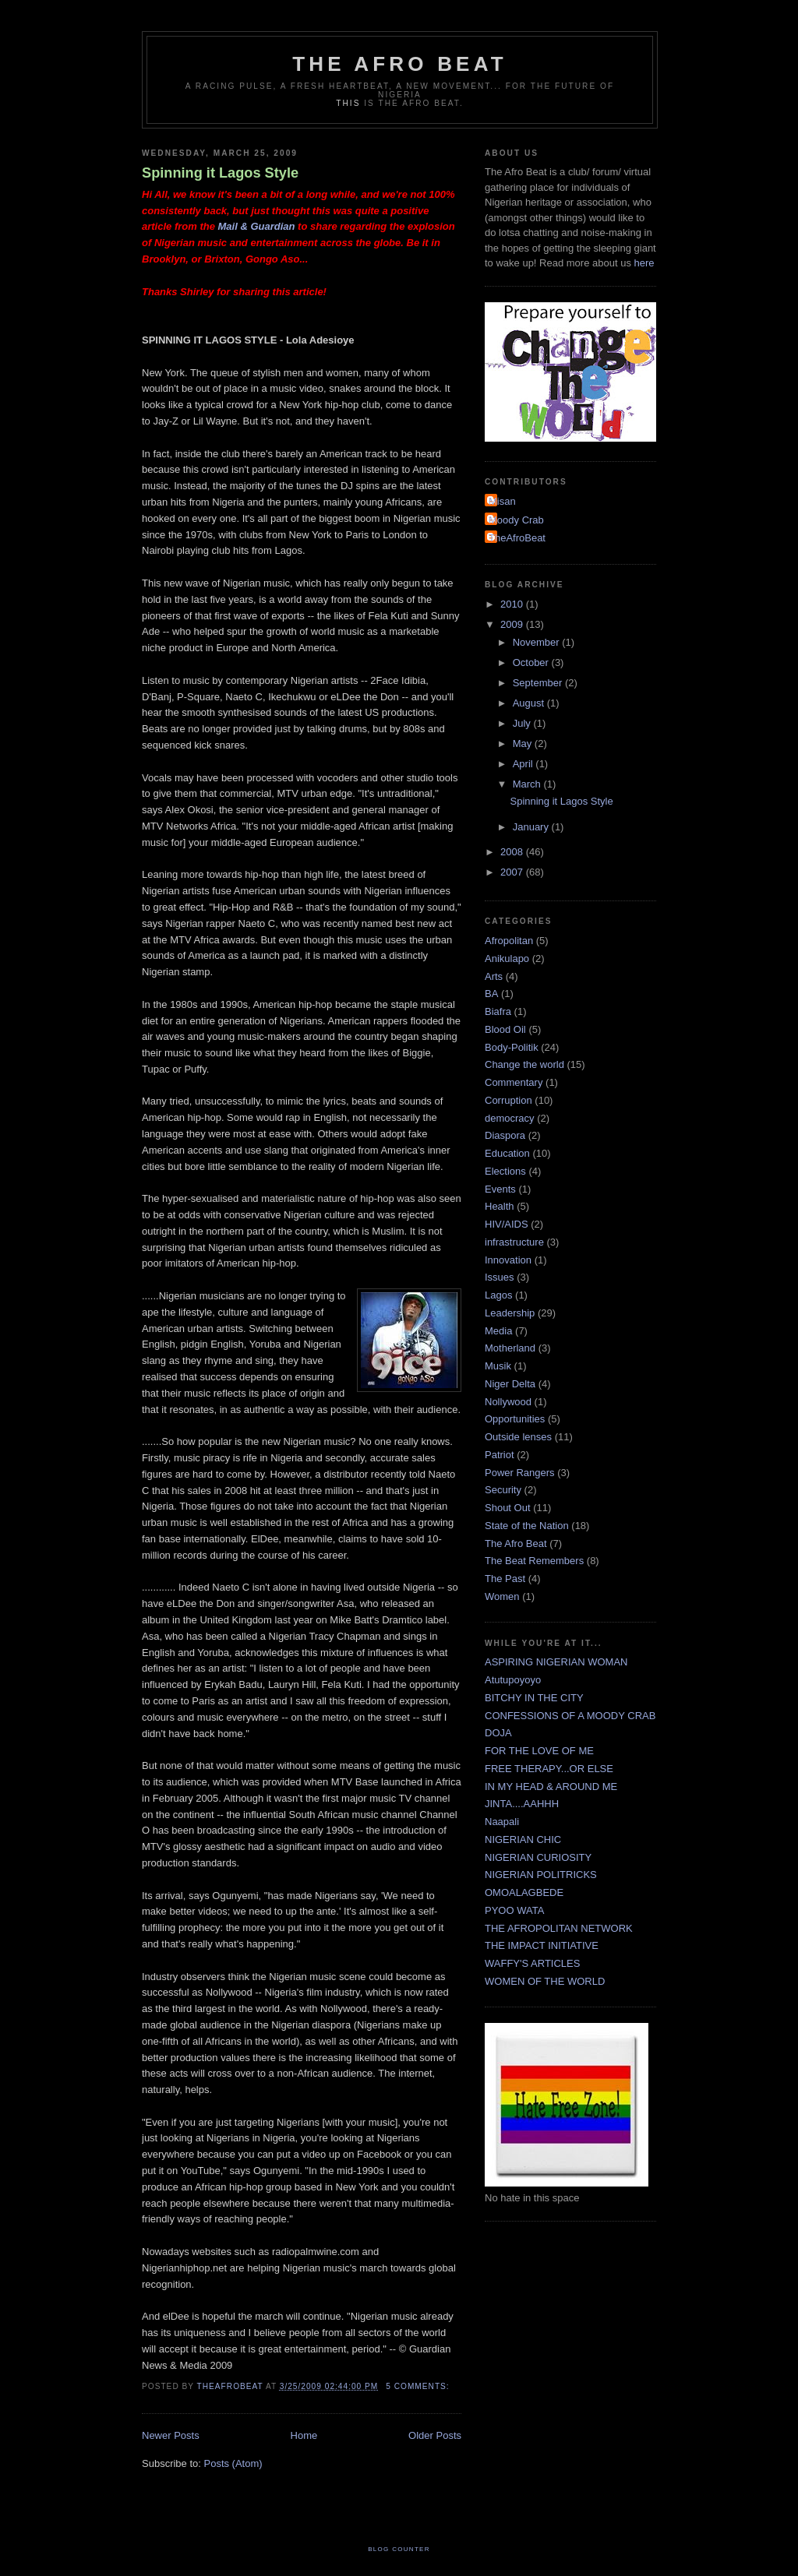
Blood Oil (505, 1029)
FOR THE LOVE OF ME (539, 1751)
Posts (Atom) (233, 2463)
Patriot (499, 1455)
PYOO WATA (514, 1910)
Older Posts (434, 2435)
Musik (498, 1366)
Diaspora (505, 1135)
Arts (494, 976)
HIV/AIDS (506, 1224)
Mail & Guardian (258, 226)
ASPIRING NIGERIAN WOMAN (556, 1662)
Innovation (508, 1260)
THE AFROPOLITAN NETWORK (559, 1928)
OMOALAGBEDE (524, 1892)
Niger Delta (510, 1384)
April (524, 764)
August (530, 703)
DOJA (498, 1733)
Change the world (524, 1064)
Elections (505, 1171)
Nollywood (508, 1402)
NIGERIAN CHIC (523, 1839)
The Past (505, 1578)
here (644, 263)
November (538, 642)
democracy (510, 1118)
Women (502, 1596)
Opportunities (515, 1419)
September (539, 683)
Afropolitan (509, 940)
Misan (502, 501)
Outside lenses (518, 1437)
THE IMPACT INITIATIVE (541, 1945)
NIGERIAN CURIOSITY (538, 1857)
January (532, 827)
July (523, 723)
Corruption (508, 1100)
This (348, 103)
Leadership (510, 1313)
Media (498, 1331)
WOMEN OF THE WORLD (545, 1981)
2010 (513, 604)
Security (503, 1490)
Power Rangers (520, 1472)
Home (304, 2435)
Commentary (513, 1082)
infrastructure (514, 1242)
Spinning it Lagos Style (220, 173)
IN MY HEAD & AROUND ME (551, 1786)
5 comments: (419, 2386)
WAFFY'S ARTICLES (532, 1963)
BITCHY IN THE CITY (534, 1698)
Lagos (498, 1295)
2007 (513, 872)
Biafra (498, 1011)
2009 (513, 624)
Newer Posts (171, 2435)
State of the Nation (527, 1525)
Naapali (502, 1821)
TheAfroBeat (517, 538)
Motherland (510, 1348)
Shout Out (508, 1508)
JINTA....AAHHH (522, 1804)
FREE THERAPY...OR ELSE (549, 1768)
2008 (513, 852)
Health (499, 1206)
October (532, 662)
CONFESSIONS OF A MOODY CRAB (570, 1715)
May (524, 743)
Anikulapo (507, 958)
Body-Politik (511, 1047)
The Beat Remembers (534, 1560)
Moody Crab (516, 520)
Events (500, 1189)
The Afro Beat (399, 64)
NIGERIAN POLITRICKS (541, 1874)
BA (491, 993)
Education (507, 1153)
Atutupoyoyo (513, 1680)
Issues (499, 1277)
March (528, 784)
